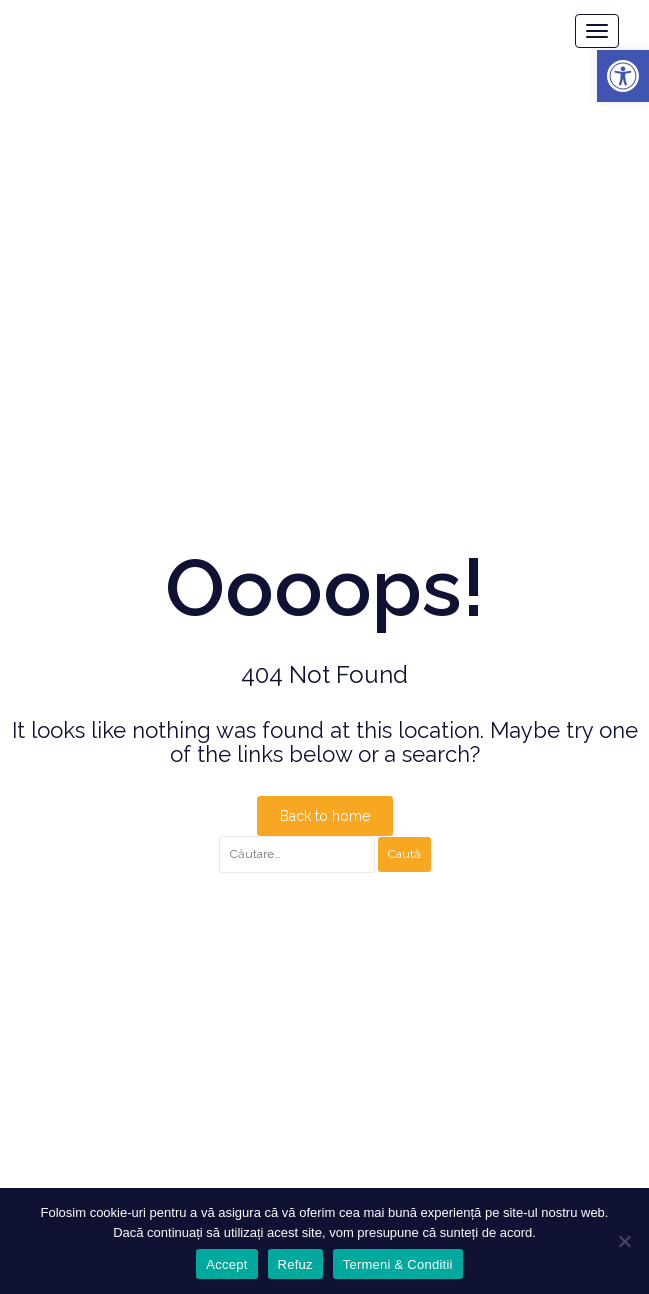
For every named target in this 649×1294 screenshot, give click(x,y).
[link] (623, 76)
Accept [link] (226, 1264)
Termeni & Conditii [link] (398, 1264)
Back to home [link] (325, 816)
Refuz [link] (295, 1264)
